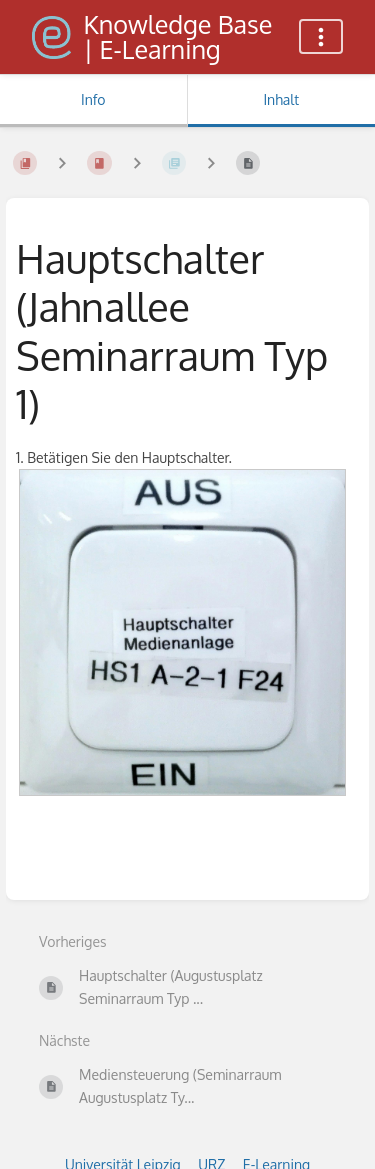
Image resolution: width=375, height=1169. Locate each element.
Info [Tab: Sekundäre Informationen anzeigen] (93, 99)
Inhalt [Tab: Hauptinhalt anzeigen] (281, 99)
